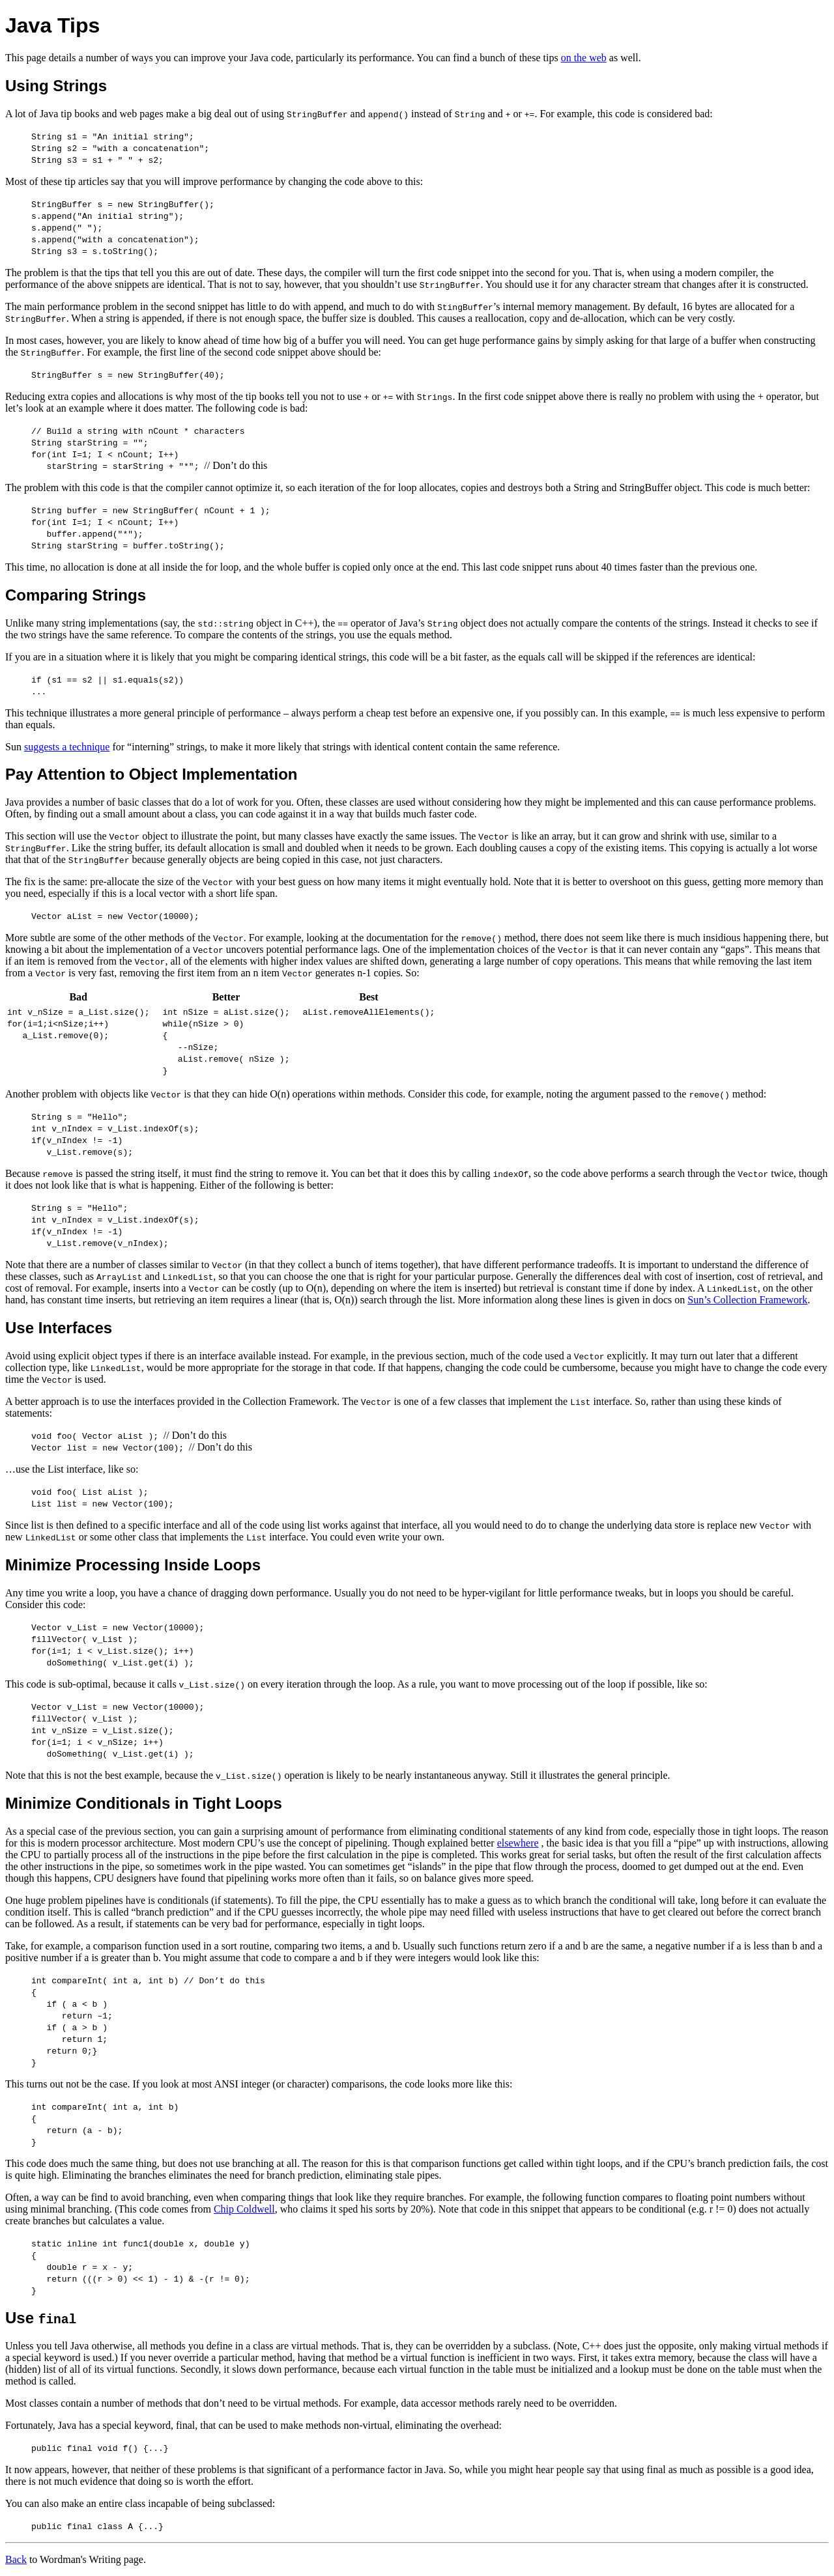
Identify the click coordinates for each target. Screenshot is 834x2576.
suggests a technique (67, 746)
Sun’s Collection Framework (747, 1299)
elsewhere (518, 1842)
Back (16, 2559)
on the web (584, 57)
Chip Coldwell (244, 2209)
